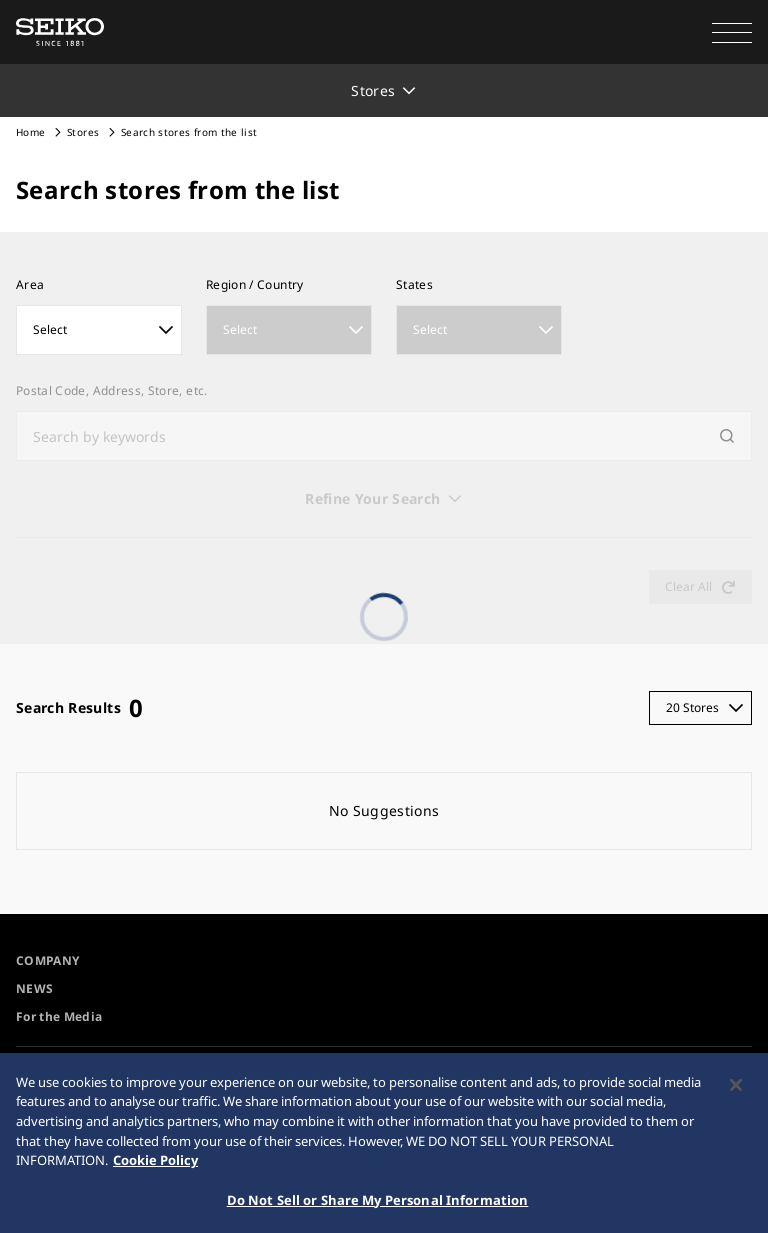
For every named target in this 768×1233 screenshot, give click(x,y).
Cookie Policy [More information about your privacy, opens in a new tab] (155, 1167)
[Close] (736, 1092)
